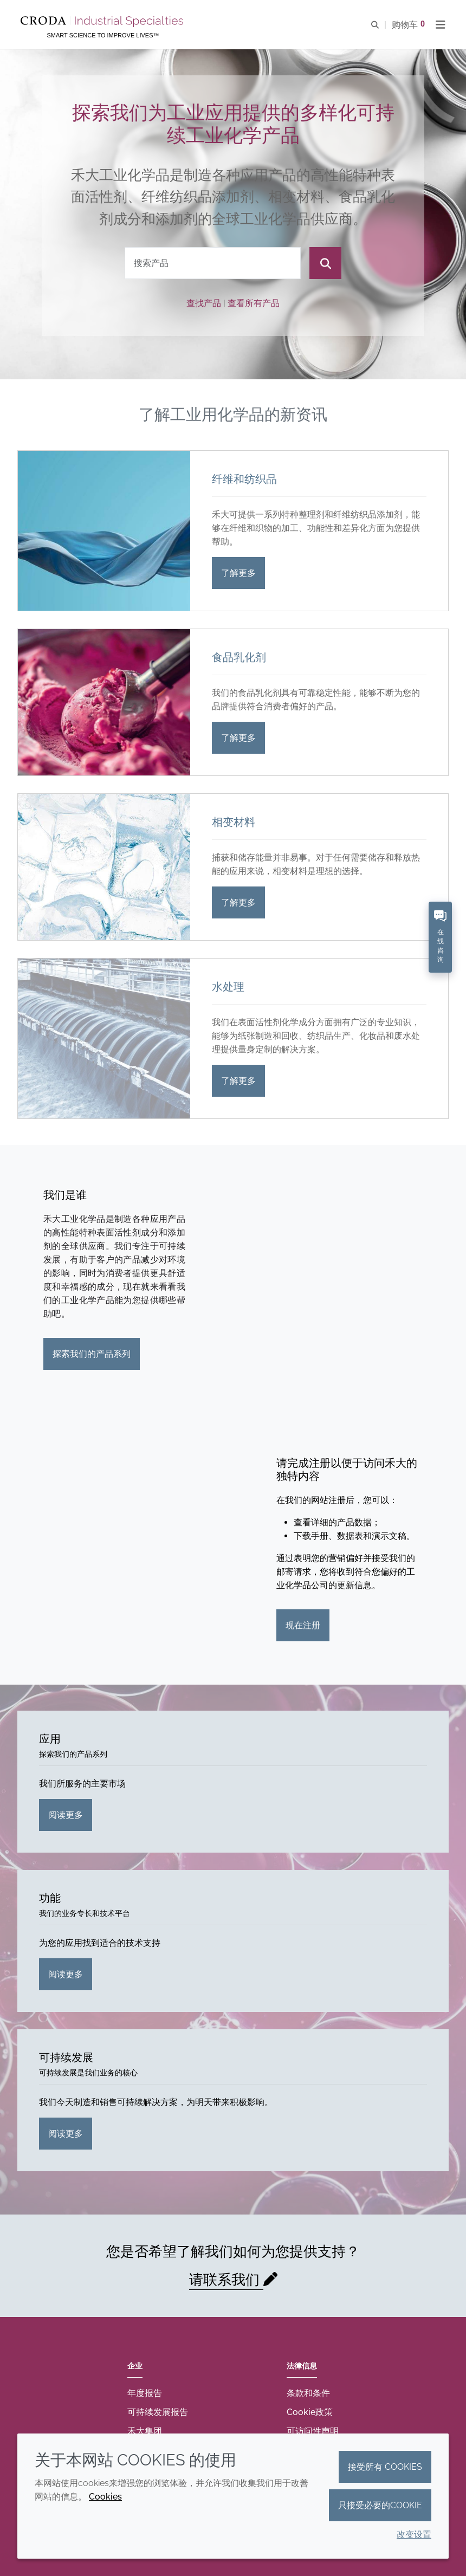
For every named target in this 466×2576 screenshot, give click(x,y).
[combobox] (213, 263)
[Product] (213, 263)
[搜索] (325, 263)
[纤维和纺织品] (104, 531)
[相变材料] (104, 867)
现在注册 (303, 1625)
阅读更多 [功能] (65, 1974)
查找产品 (203, 303)
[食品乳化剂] (104, 702)
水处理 (228, 986)
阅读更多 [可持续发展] (65, 2133)
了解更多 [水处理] (238, 1081)
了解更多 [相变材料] (238, 902)
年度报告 (144, 2393)
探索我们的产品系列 (92, 1354)
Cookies (105, 2496)
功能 (50, 1898)
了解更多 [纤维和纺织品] (238, 573)
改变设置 (414, 2534)
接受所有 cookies (385, 2467)
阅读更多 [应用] (65, 1815)
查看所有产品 (254, 303)
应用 (50, 1738)
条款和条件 (308, 2393)
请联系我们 (226, 2279)
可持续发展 (66, 2057)
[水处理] (104, 1038)
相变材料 (233, 822)
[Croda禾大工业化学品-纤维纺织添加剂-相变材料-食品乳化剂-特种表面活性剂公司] (103, 22)
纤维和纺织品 (244, 479)
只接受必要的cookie (380, 2505)
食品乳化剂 (239, 657)
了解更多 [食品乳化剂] (238, 738)
